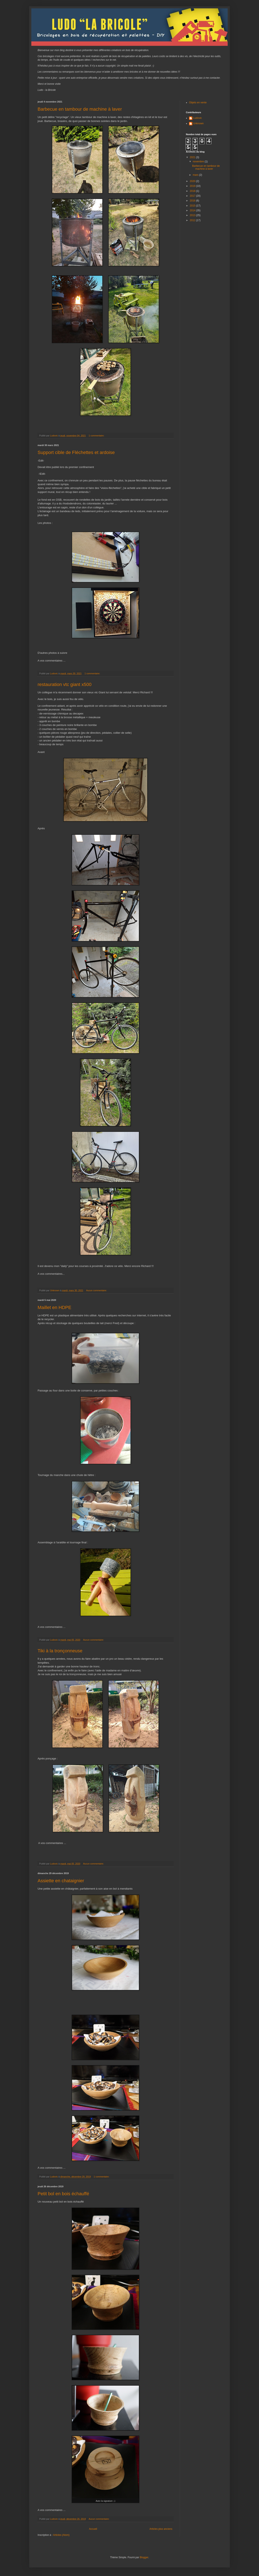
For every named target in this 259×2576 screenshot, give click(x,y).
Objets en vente (198, 102)
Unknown (198, 123)
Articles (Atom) (61, 2535)
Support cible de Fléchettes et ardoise (76, 452)
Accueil (93, 2528)
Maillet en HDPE (54, 1307)
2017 (193, 195)
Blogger (144, 2557)
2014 (193, 210)
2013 (193, 215)
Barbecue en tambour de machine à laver (80, 109)
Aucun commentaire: (96, 1290)
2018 (193, 191)
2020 (193, 181)
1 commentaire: (97, 435)
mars (196, 174)
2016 (193, 200)
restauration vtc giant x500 (64, 684)
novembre (199, 161)
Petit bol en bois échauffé (63, 2193)
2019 (193, 186)
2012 (193, 220)
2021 (193, 157)
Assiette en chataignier (61, 1880)
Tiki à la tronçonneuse (60, 1650)
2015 (193, 205)
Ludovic (197, 118)
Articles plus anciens (161, 2528)
